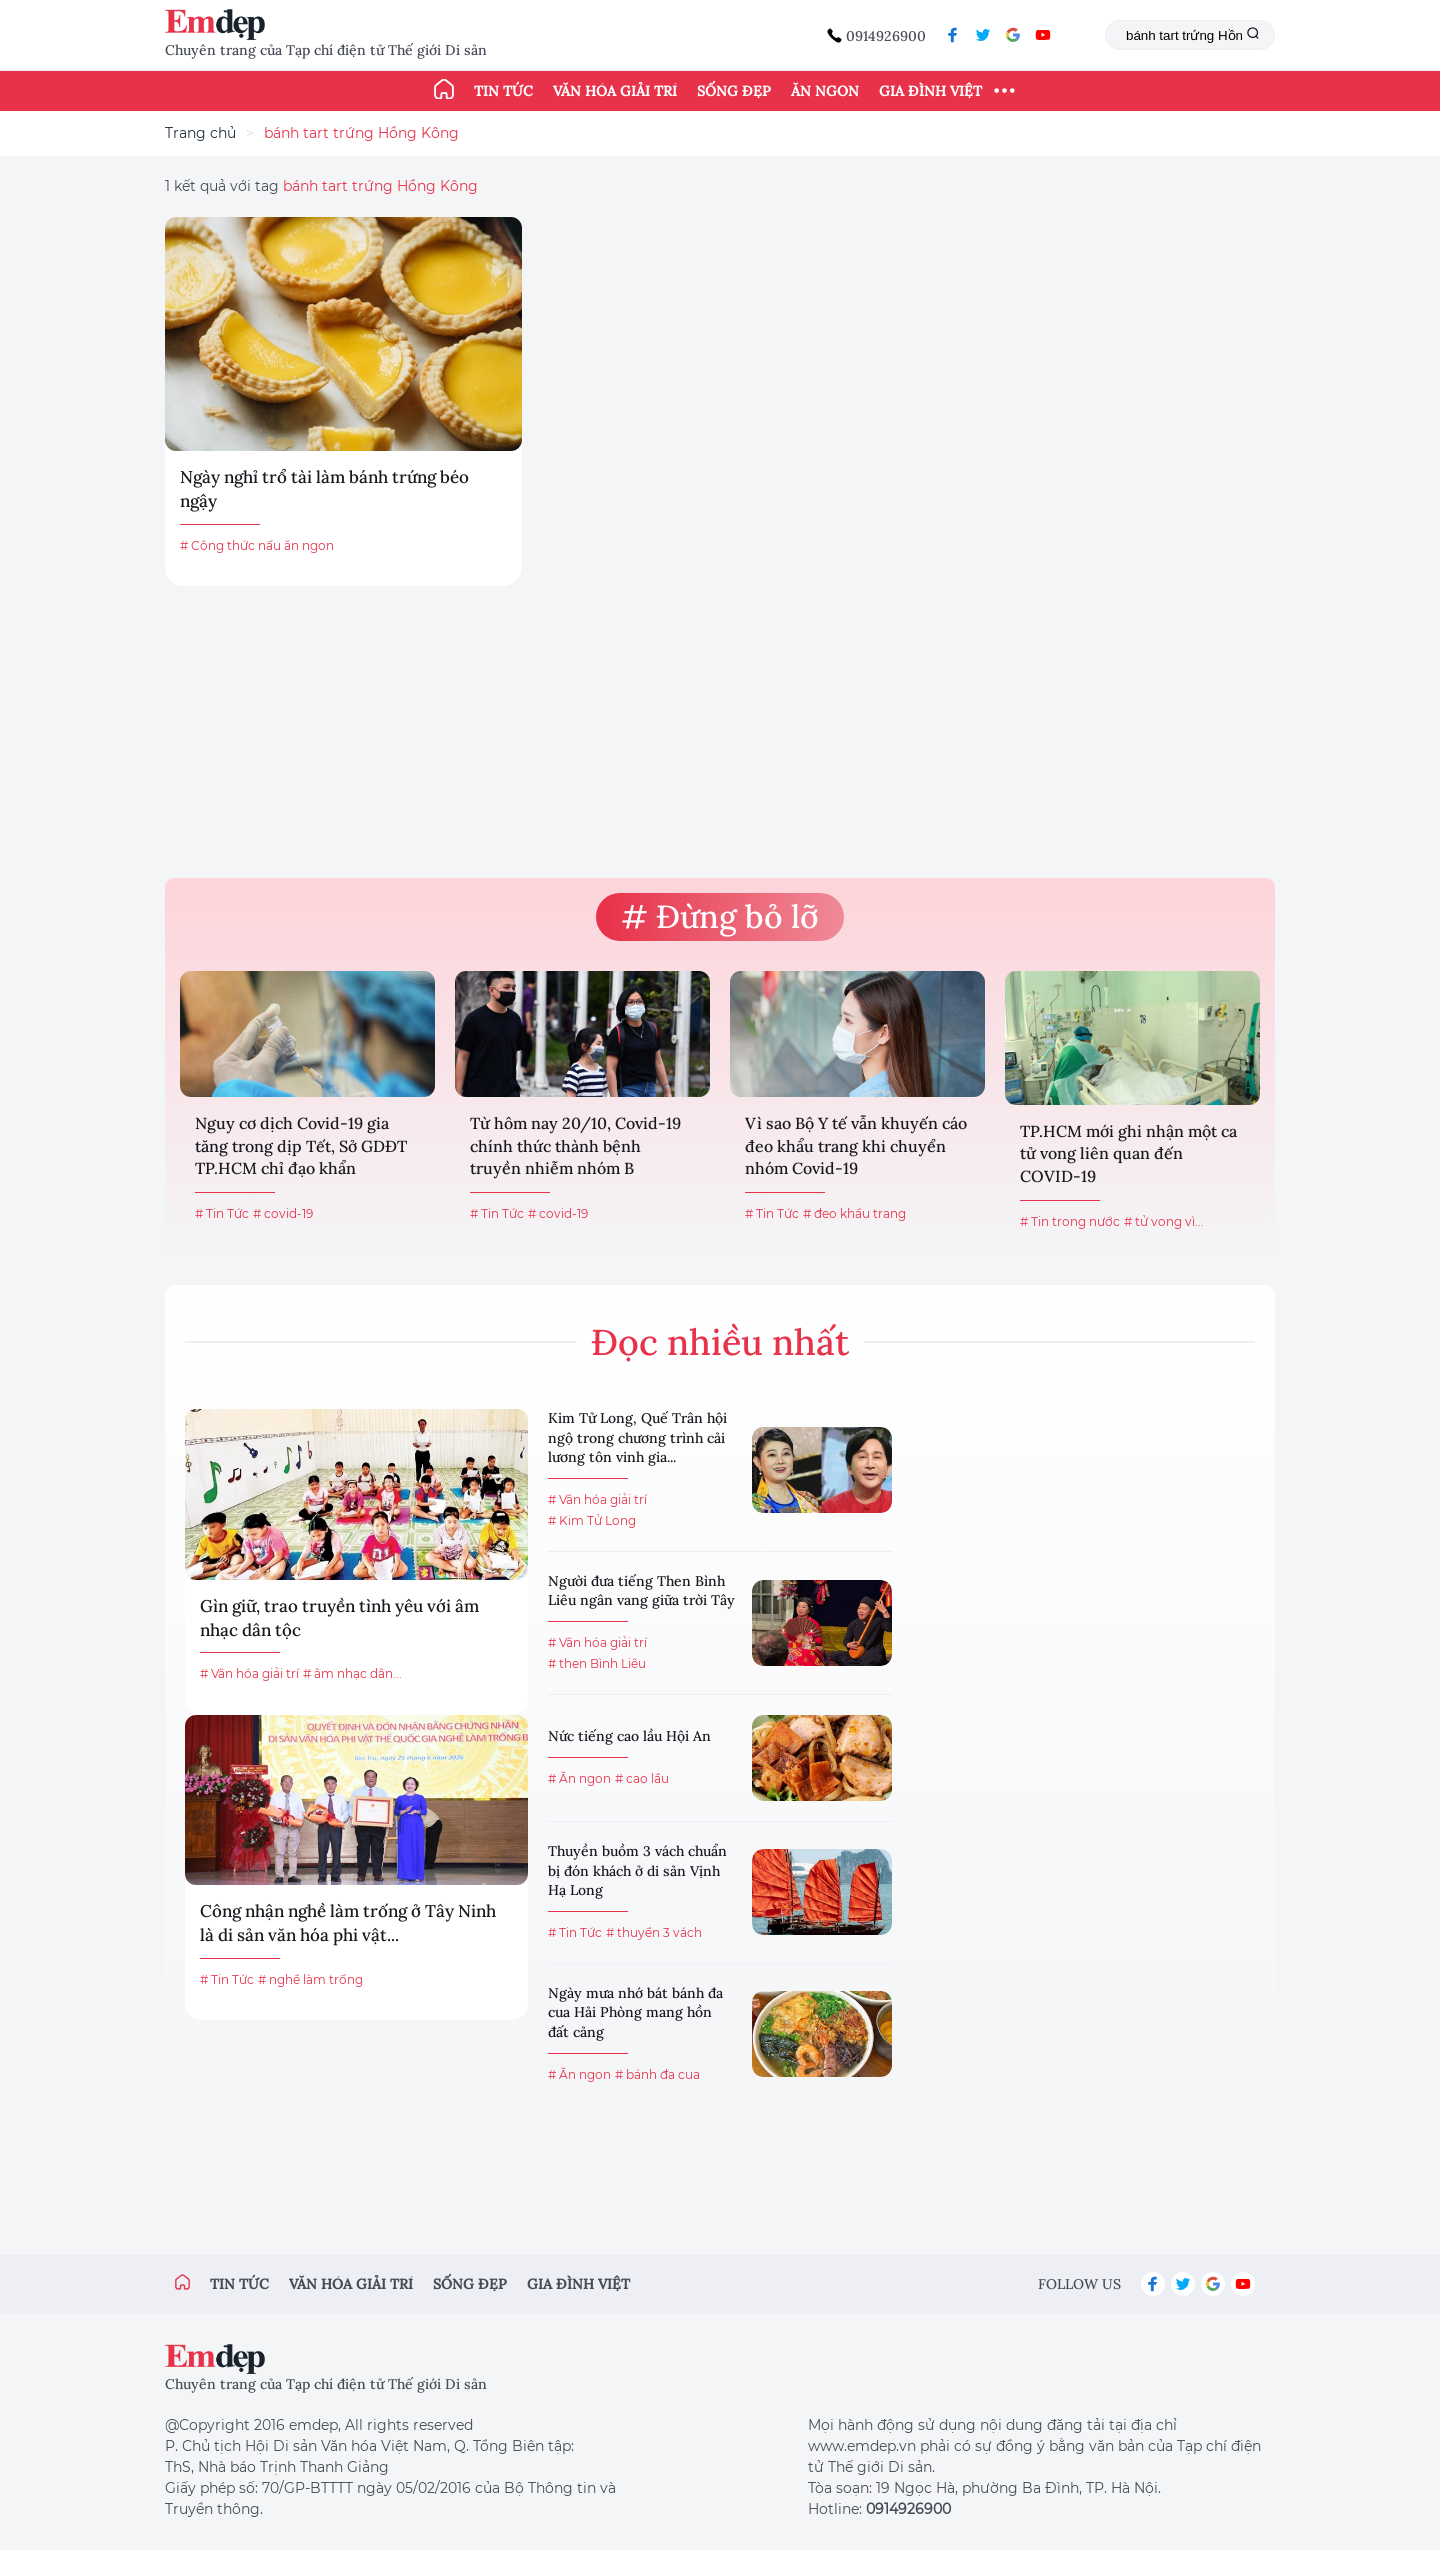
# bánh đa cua (657, 2074)
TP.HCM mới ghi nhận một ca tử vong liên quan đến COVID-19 (1128, 1153)
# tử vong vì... (1164, 1221)
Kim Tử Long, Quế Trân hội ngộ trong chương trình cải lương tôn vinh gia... (637, 1437)
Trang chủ (200, 133)
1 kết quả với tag (321, 186)
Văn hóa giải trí (615, 91)
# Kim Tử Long (592, 1520)
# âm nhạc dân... (352, 1673)
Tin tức (503, 91)
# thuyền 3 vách (654, 1932)
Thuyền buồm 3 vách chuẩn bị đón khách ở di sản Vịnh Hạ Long (637, 1870)
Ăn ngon (825, 91)
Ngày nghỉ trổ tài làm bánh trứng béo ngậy (324, 489)
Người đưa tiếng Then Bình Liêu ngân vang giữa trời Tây (641, 1591)
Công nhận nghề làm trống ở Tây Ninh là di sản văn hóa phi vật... (348, 1923)
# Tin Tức (222, 1213)
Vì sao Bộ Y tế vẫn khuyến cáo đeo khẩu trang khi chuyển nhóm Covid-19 (856, 1145)
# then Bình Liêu (597, 1663)
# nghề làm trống (310, 1979)
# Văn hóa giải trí (249, 1673)
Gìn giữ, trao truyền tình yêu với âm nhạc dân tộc (339, 1618)
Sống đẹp (734, 91)
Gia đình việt (578, 2284)
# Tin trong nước (1070, 1221)
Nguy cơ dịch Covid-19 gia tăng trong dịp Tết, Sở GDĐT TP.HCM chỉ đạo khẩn (301, 1145)
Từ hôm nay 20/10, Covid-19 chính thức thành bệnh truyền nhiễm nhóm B (575, 1145)
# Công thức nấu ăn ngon (257, 545)
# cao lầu (642, 1778)
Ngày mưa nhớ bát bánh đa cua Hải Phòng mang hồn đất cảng (635, 2012)
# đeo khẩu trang (854, 1213)
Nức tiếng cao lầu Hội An (629, 1736)
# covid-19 (283, 1213)
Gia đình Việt (930, 91)
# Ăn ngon (579, 1778)
